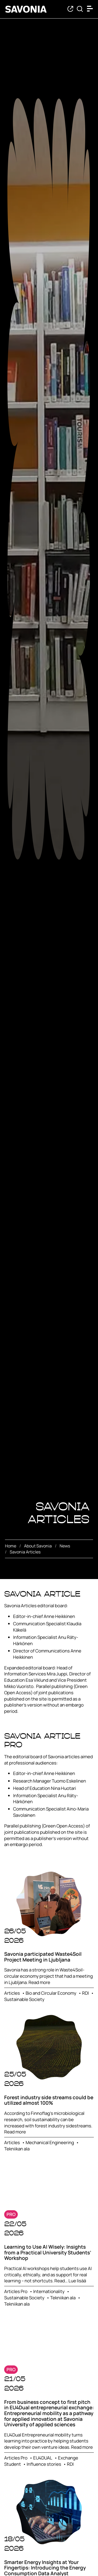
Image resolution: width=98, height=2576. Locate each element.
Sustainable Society (24, 1999)
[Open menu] (91, 8)
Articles (12, 1993)
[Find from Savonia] (79, 9)
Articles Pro (15, 2291)
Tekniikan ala (17, 2149)
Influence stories (44, 2464)
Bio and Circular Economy (51, 1993)
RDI (85, 1993)
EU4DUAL (42, 2458)
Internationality (49, 2291)
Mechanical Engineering (50, 2142)
